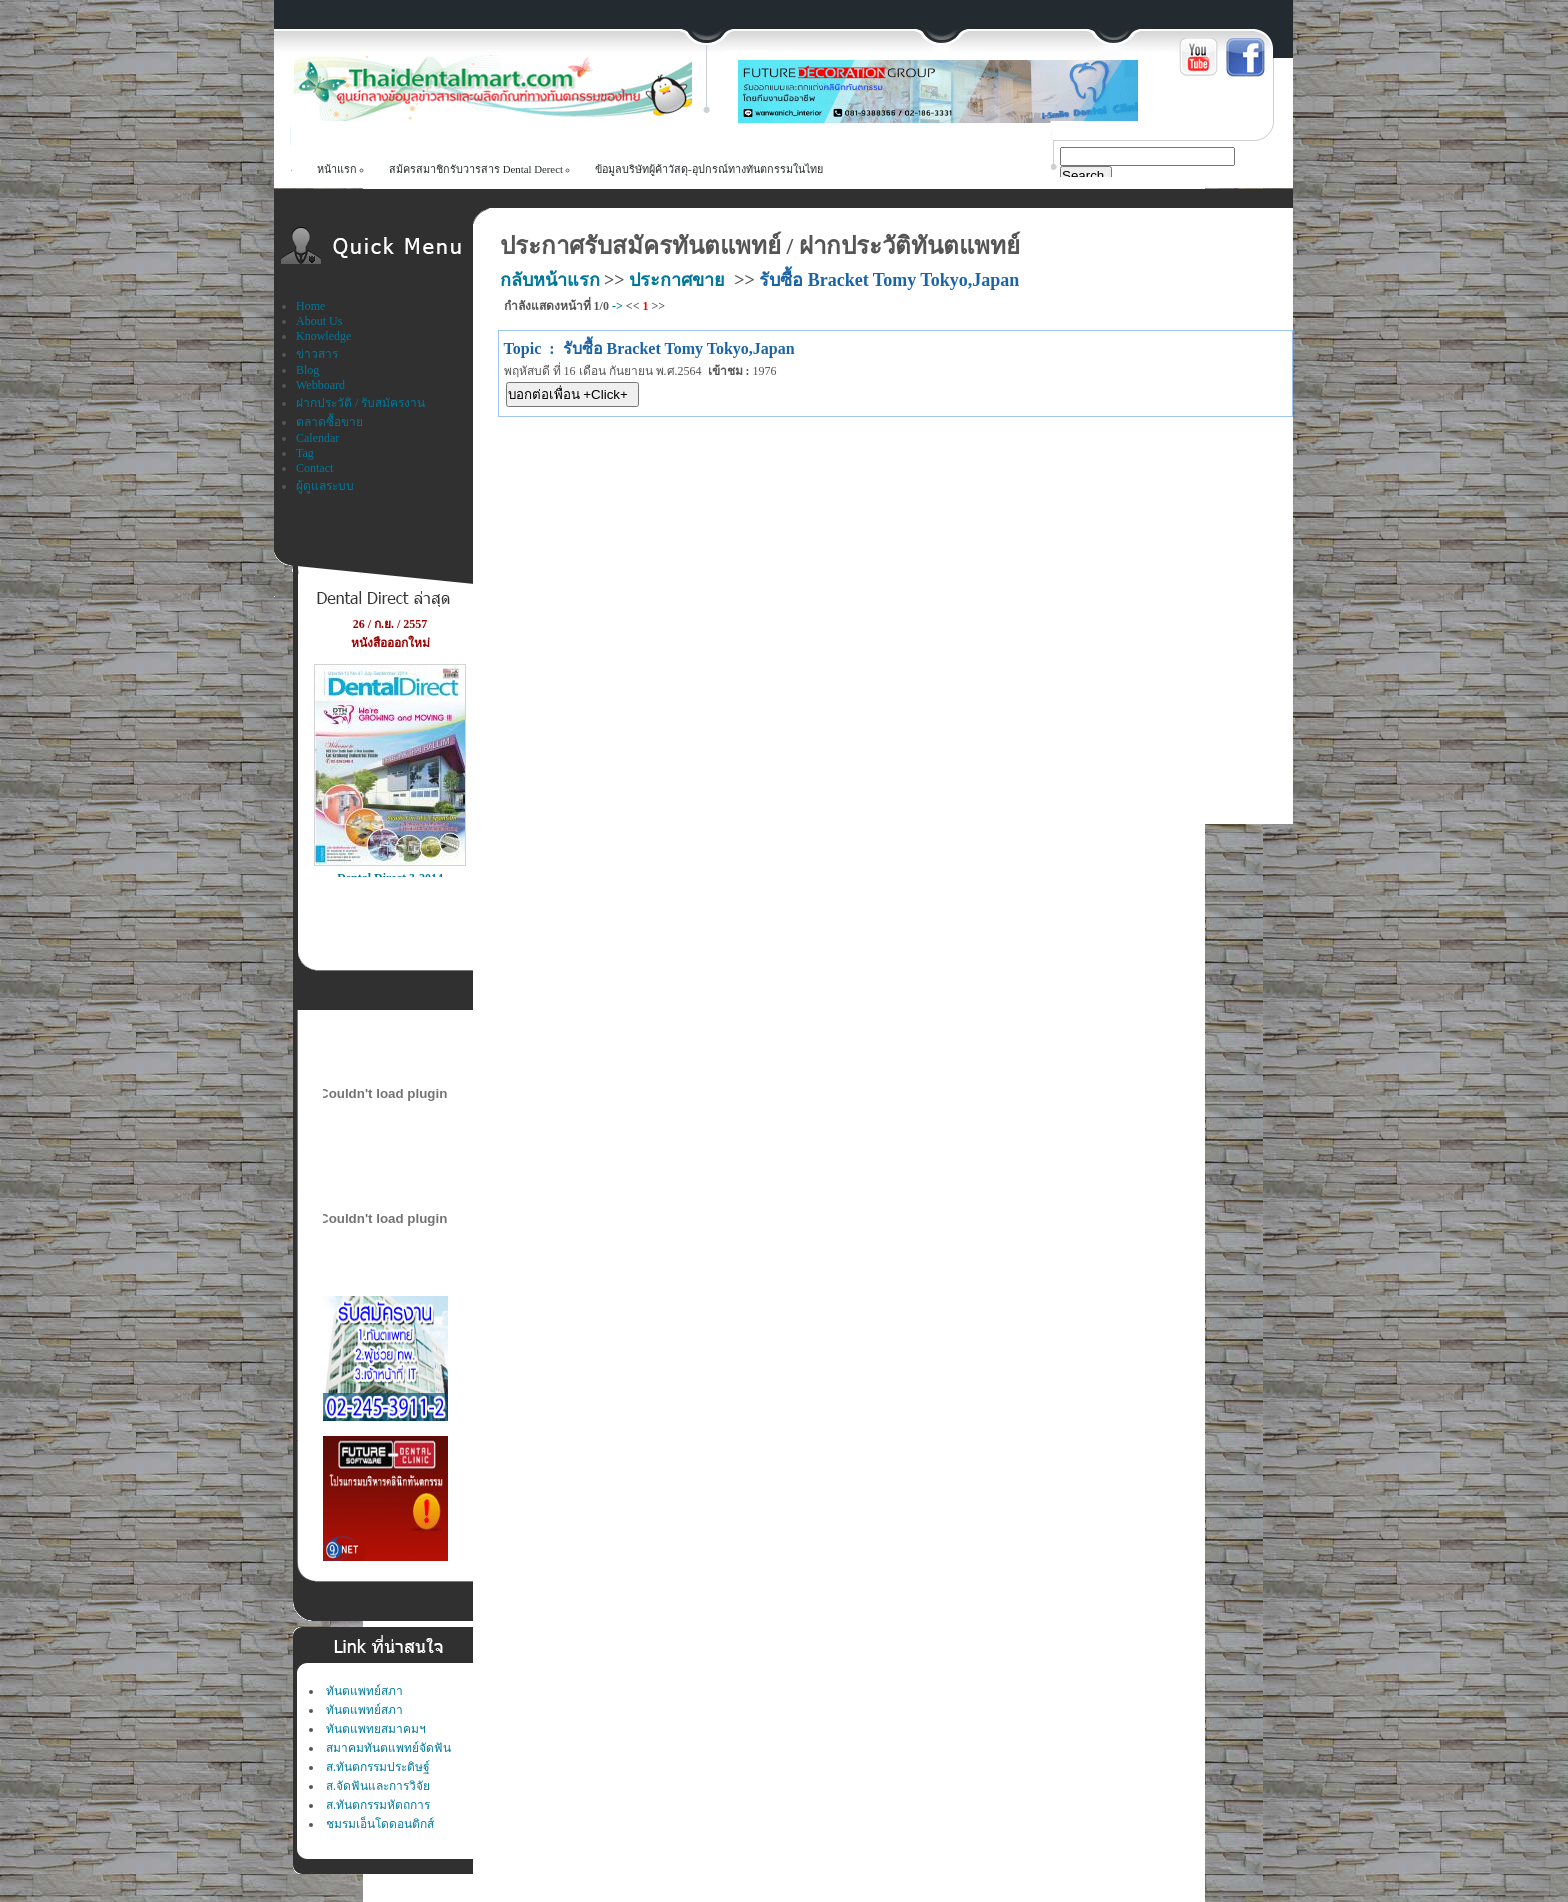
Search (1083, 175)
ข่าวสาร (317, 354)
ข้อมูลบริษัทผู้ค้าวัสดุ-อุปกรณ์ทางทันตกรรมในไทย (709, 169)
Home (310, 306)
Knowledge (323, 336)
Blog (307, 370)
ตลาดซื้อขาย (329, 422)
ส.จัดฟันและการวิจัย (378, 1786)
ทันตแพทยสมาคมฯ (376, 1729)
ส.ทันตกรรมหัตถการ (378, 1805)
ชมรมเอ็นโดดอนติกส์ (380, 1824)
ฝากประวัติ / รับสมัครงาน (360, 403)
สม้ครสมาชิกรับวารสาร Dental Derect (476, 169)
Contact (314, 468)
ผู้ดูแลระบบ (325, 486)
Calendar (317, 438)
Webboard (320, 385)
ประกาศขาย (677, 280)
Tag (305, 453)
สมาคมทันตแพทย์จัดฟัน (388, 1748)
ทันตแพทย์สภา (364, 1691)
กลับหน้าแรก (550, 280)
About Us (319, 321)
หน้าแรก (337, 169)
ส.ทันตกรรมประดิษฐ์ (378, 1767)
